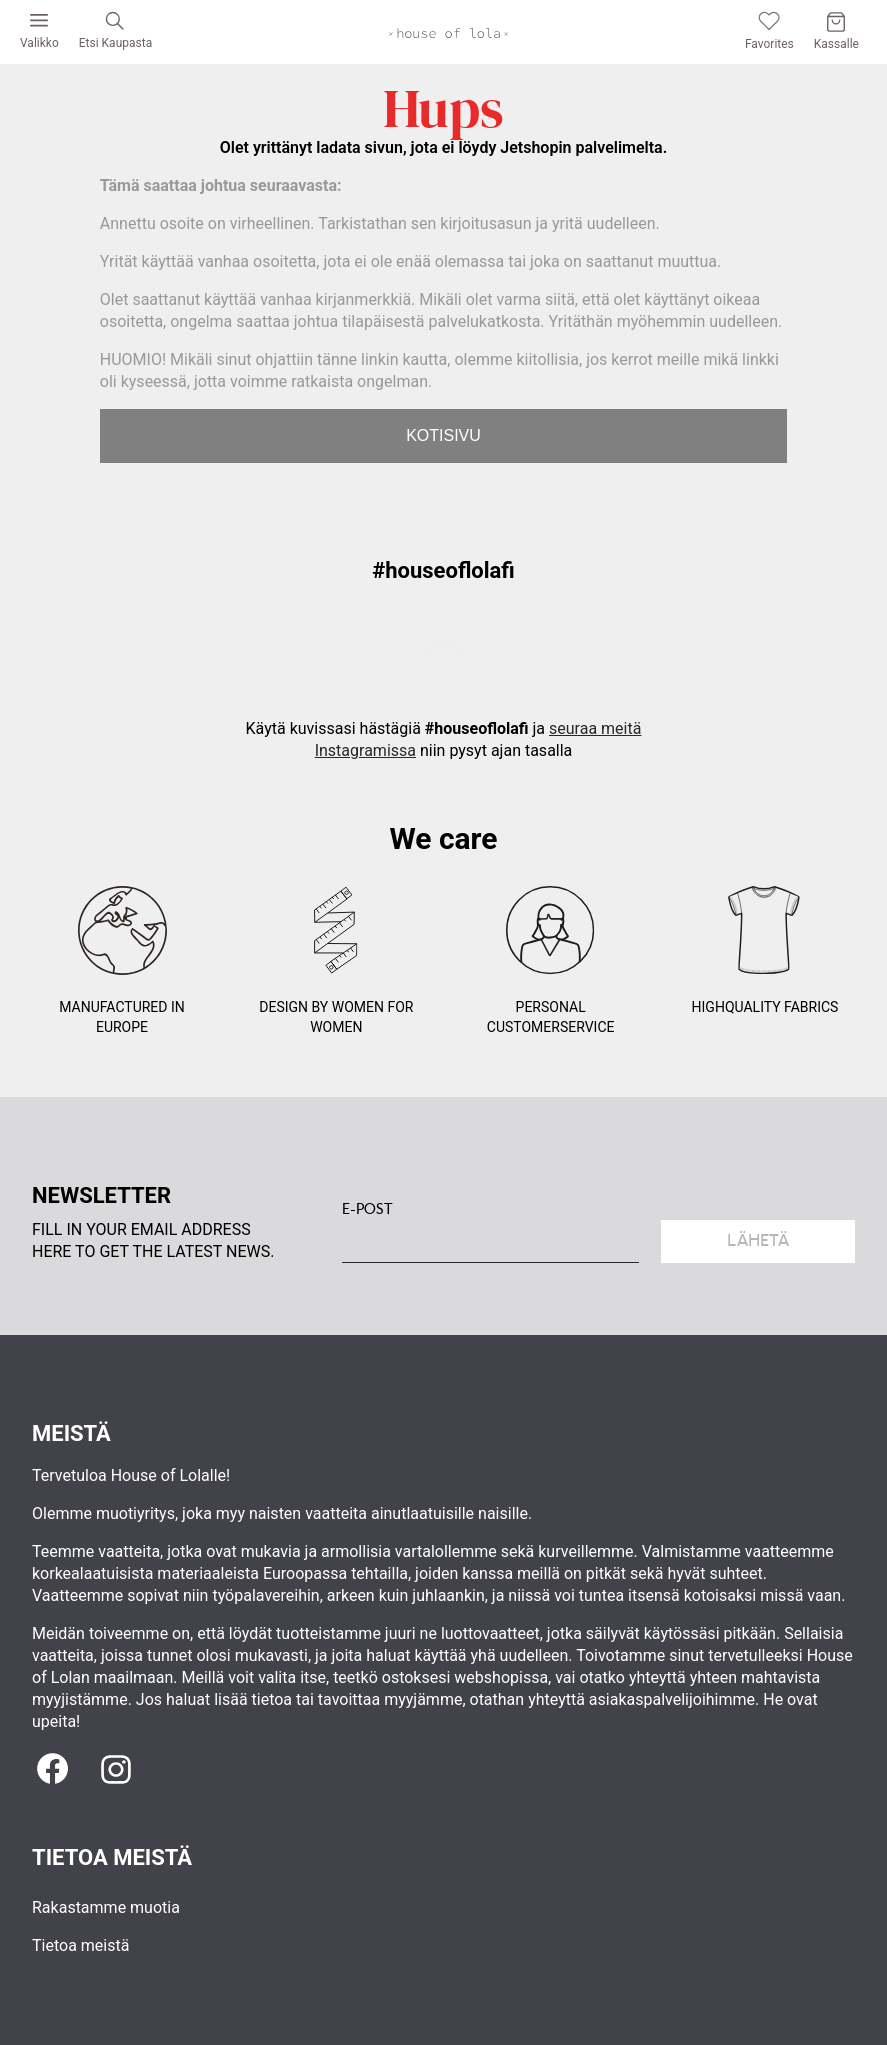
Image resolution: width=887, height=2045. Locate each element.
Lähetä (758, 1240)
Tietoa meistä (80, 1945)
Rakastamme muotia (106, 1907)
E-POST (367, 1209)
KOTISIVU (443, 435)
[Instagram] (116, 1770)
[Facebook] (52, 1770)
